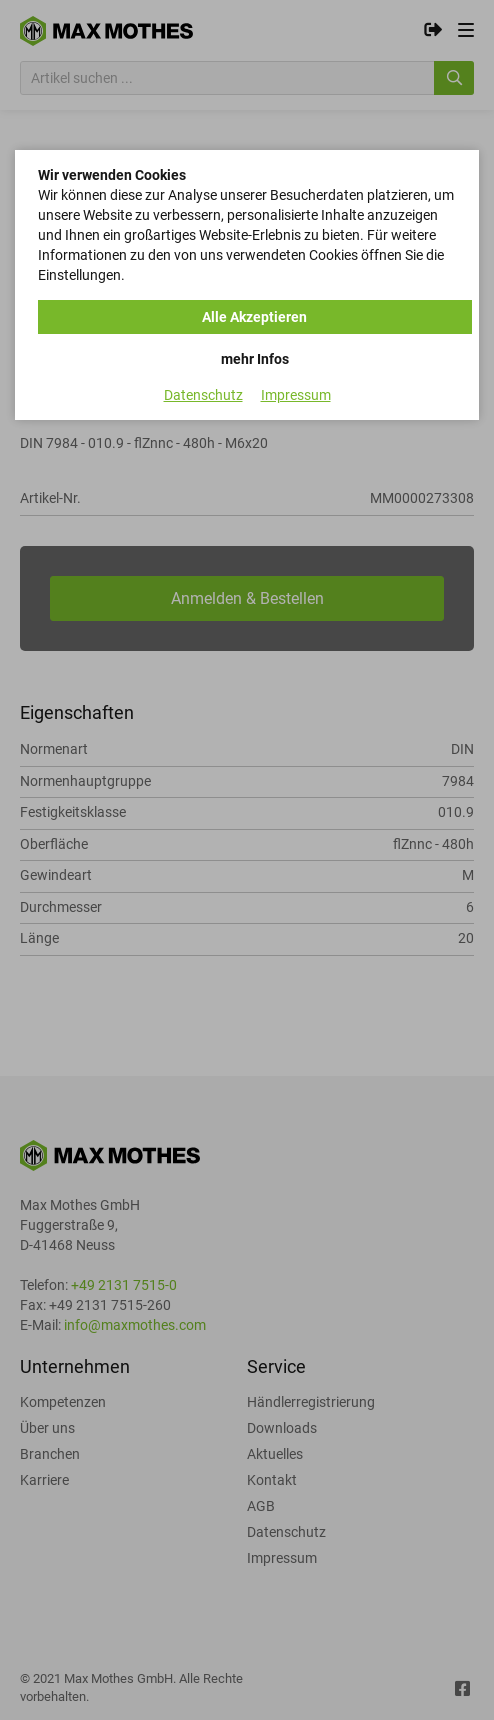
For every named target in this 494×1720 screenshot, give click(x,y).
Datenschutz (203, 395)
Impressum (296, 395)
